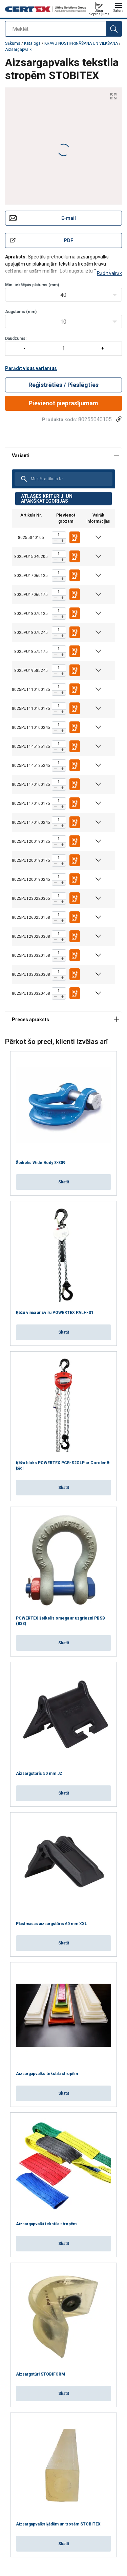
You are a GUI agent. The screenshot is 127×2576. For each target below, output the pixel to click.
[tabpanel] (63, 729)
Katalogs (33, 43)
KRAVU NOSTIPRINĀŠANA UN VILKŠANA (81, 43)
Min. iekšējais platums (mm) (32, 285)
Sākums (12, 43)
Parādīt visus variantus (31, 368)
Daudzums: (63, 346)
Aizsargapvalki (19, 49)
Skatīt (63, 1182)
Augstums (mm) (21, 311)
